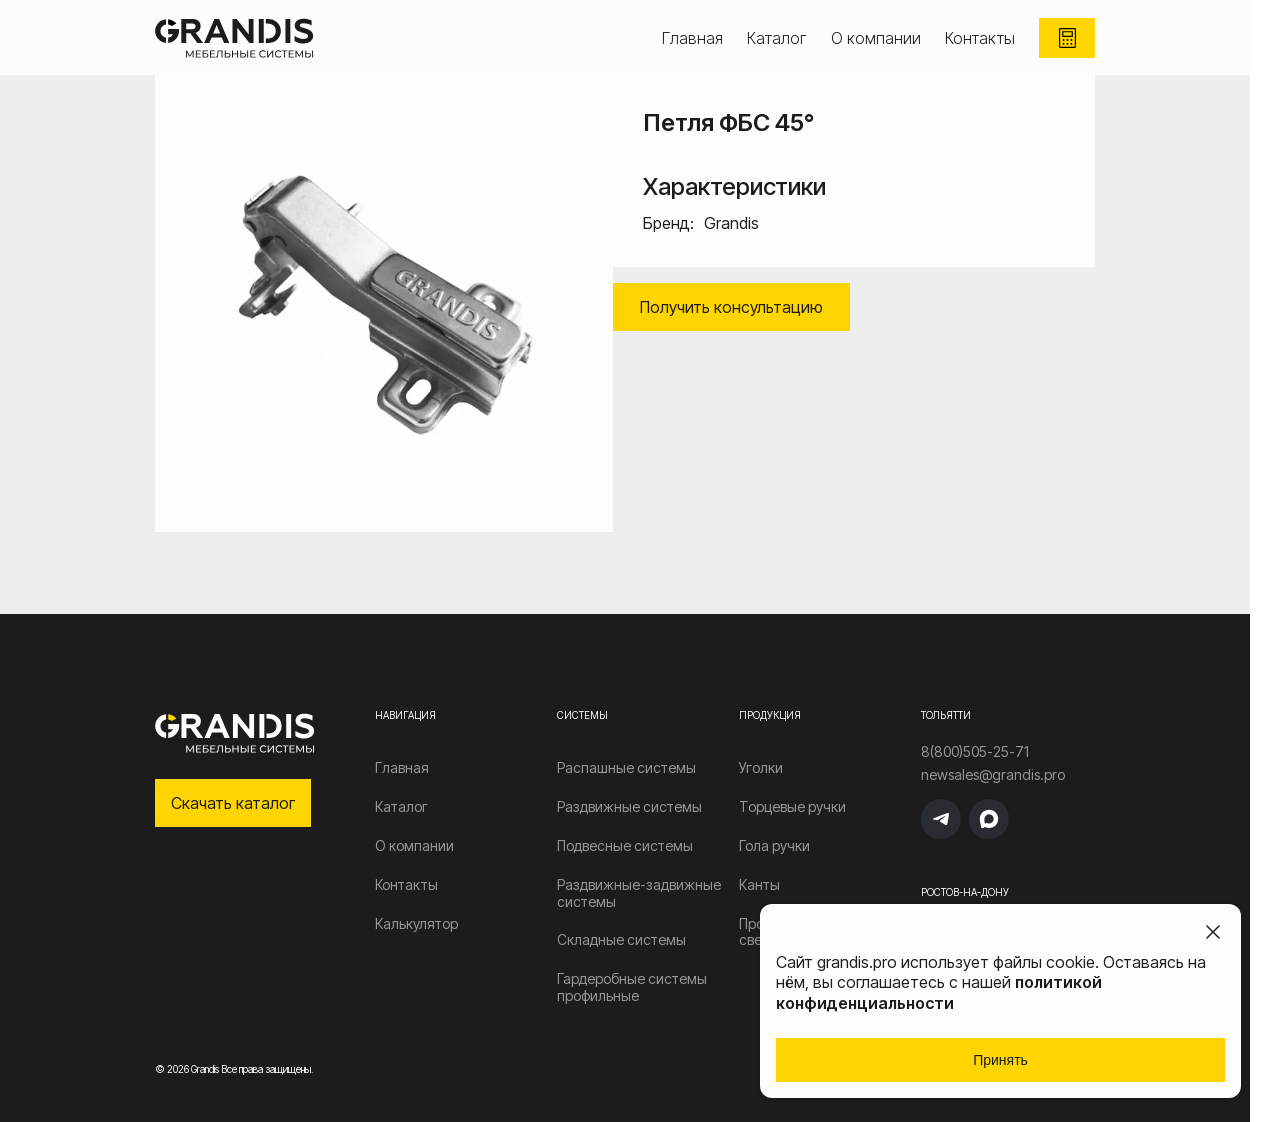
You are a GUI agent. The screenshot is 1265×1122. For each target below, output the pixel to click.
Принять (1000, 1060)
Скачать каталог (233, 803)
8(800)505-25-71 (975, 752)
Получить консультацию (731, 307)
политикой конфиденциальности (939, 992)
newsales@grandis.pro (993, 775)
